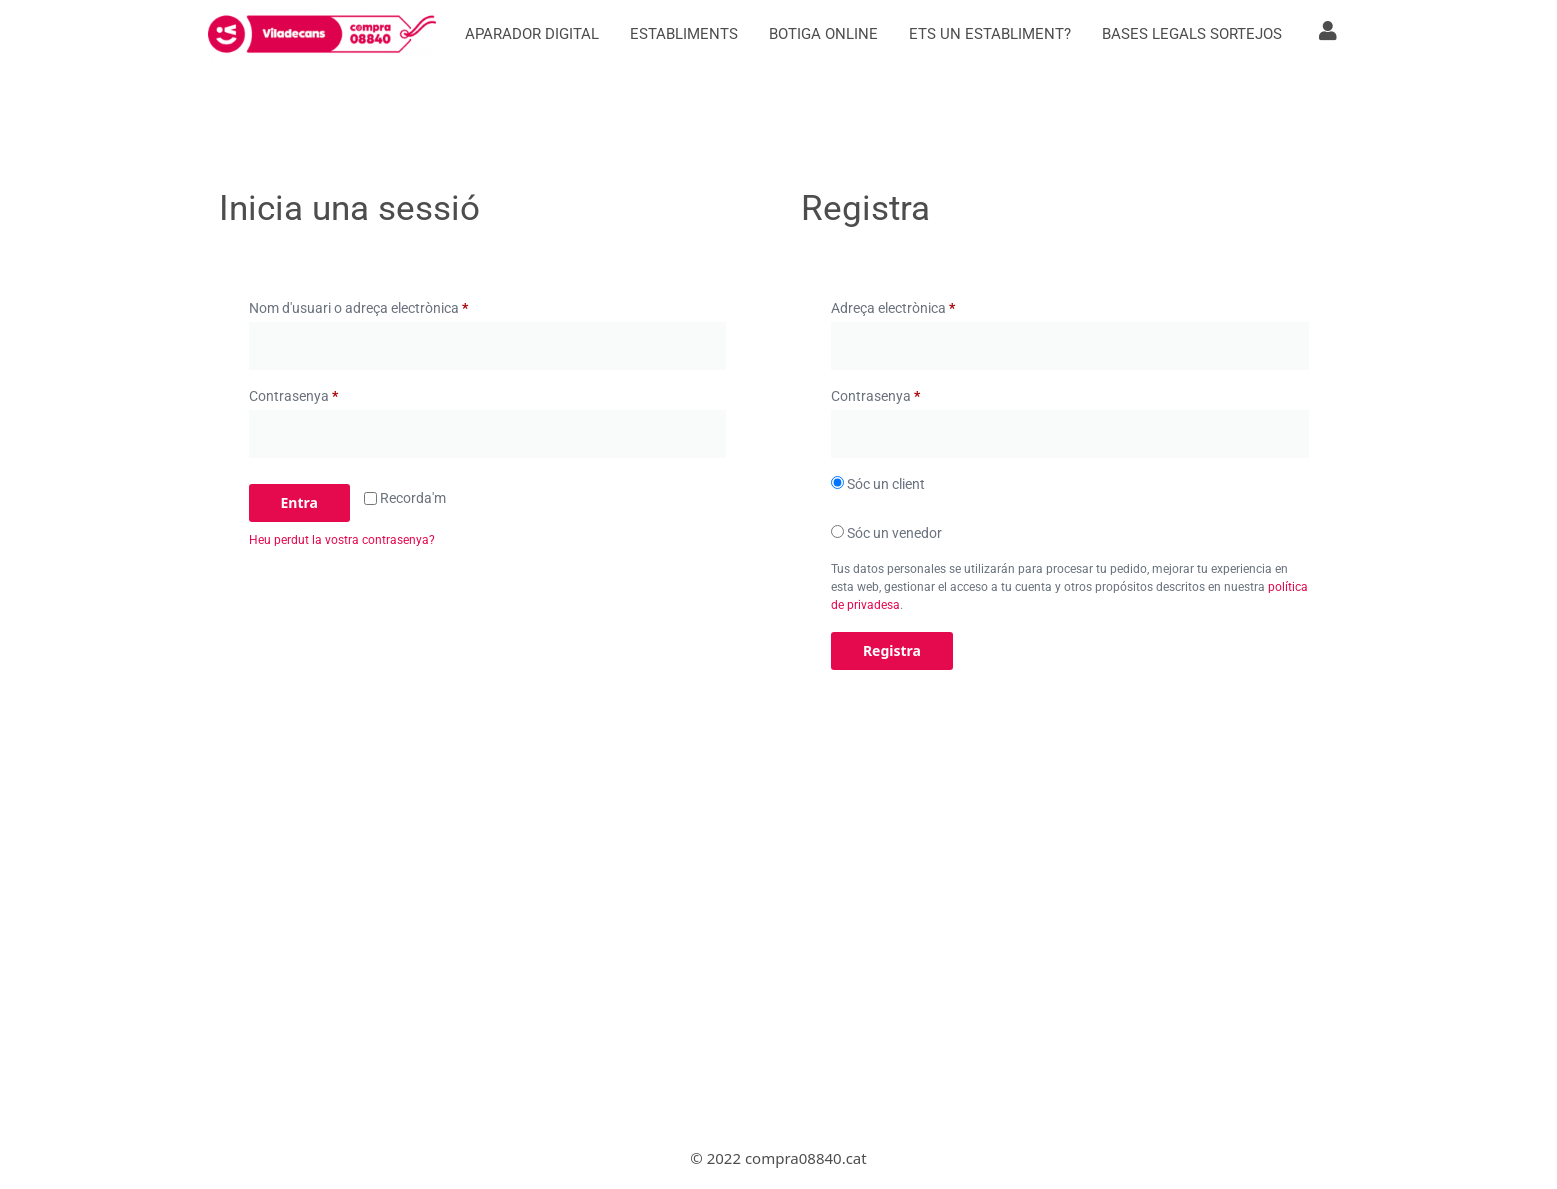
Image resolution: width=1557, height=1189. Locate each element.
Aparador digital (532, 34)
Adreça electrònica (923, 305)
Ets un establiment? (990, 34)
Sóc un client (878, 484)
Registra (892, 650)
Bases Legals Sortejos (1192, 34)
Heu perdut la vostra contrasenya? (342, 540)
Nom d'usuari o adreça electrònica (388, 305)
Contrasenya (323, 393)
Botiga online (823, 34)
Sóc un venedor (886, 533)
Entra (299, 502)
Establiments (684, 34)
